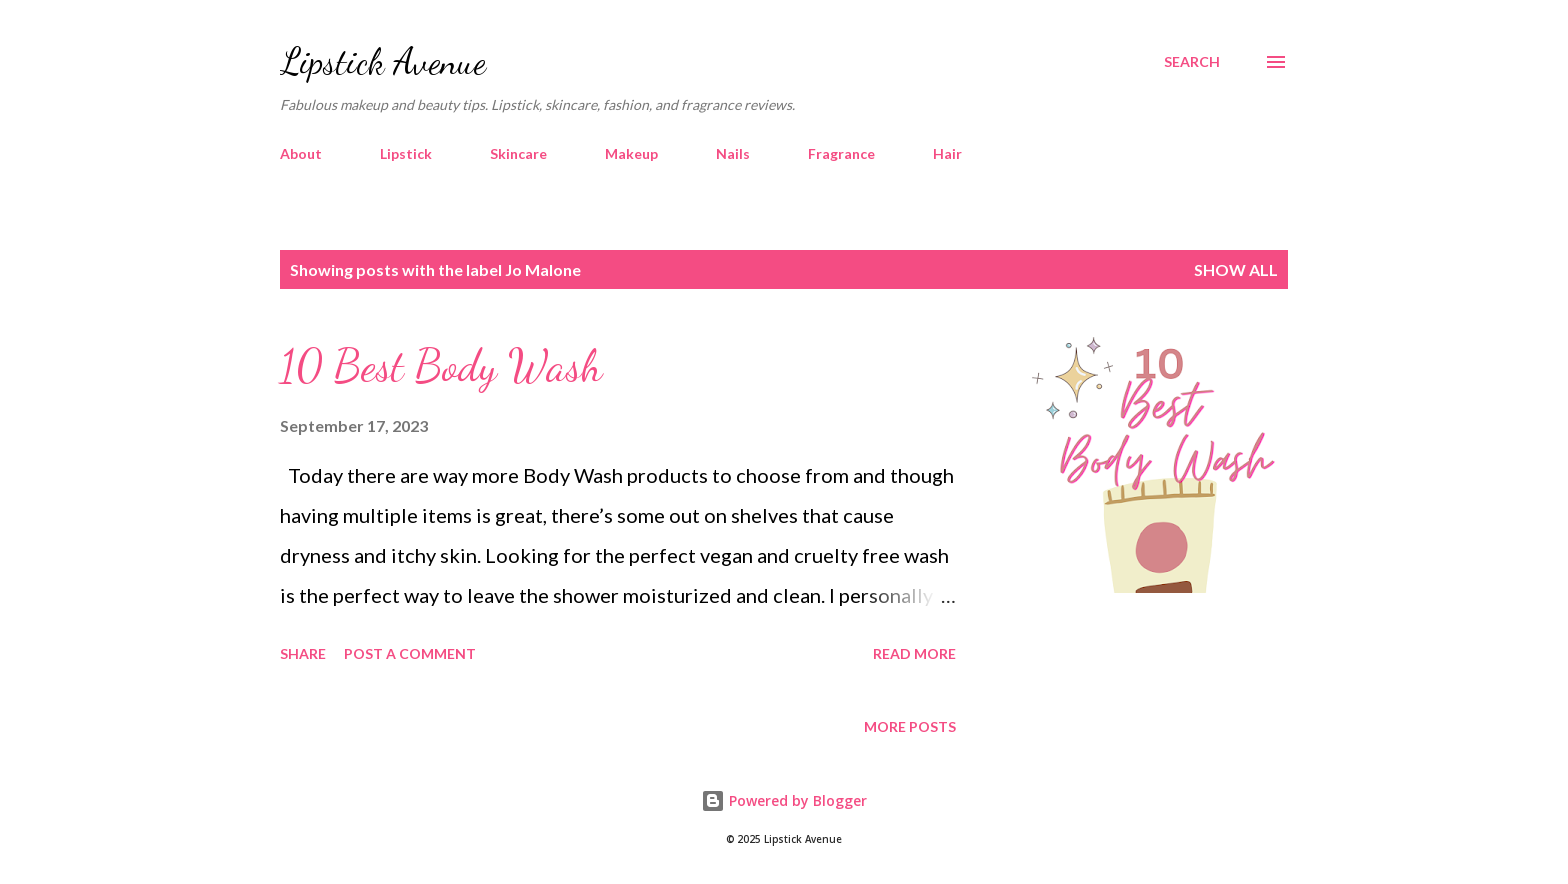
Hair (947, 153)
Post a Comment (410, 653)
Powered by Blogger (784, 800)
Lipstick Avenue (383, 61)
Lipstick (406, 153)
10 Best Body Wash (441, 366)
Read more (914, 653)
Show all (1236, 269)
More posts (910, 726)
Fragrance (841, 153)
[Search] (1192, 62)
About (301, 153)
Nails (733, 153)
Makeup (631, 153)
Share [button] (303, 653)
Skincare (518, 153)
